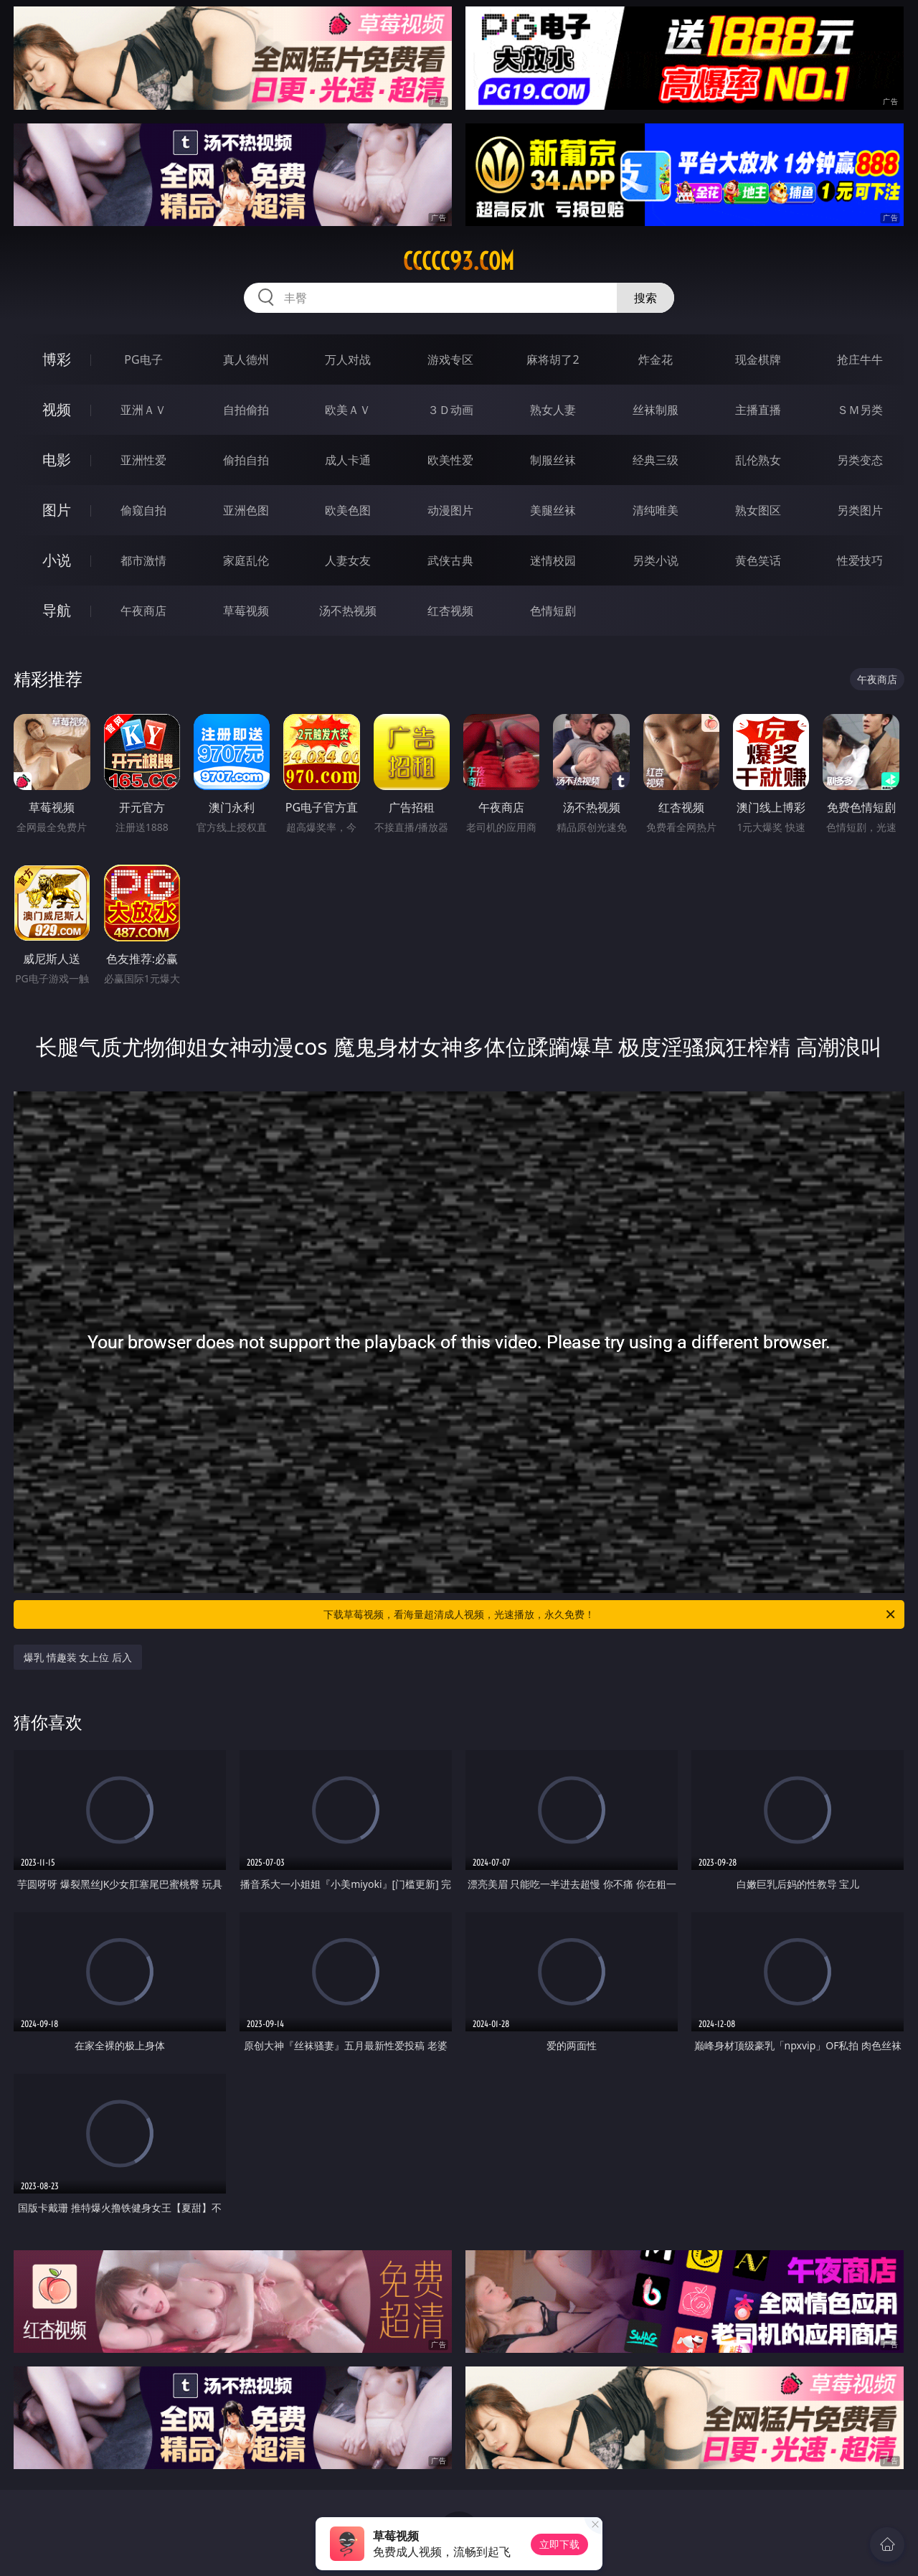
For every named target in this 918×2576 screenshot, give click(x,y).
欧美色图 (348, 510)
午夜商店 (143, 611)
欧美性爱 (450, 460)
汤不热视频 (348, 611)
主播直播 (758, 410)
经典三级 (655, 460)
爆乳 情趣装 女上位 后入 (78, 1657)
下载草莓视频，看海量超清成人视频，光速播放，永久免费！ (610, 1614)
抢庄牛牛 (860, 359)
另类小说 (655, 560)
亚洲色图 (246, 510)
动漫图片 (450, 510)
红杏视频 (450, 611)
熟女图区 (758, 510)
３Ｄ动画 (450, 410)
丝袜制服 (655, 410)
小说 (56, 560)
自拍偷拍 (246, 410)
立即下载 (559, 2544)
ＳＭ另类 (860, 410)
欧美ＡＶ (348, 410)
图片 (56, 510)
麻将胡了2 (552, 359)
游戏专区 (450, 359)
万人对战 (348, 359)
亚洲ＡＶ (143, 410)
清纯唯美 (655, 510)
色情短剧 (553, 611)
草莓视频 (246, 611)
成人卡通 (348, 460)
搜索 (645, 298)
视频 (56, 409)
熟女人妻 (553, 410)
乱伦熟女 (758, 460)
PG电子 (143, 359)
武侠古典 (450, 560)
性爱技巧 (860, 560)
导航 (56, 610)
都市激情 (143, 560)
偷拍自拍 (246, 460)
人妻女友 (348, 560)
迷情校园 (553, 560)
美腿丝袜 (553, 510)
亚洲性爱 (143, 460)
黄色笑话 (758, 560)
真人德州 (246, 359)
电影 (56, 459)
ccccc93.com (458, 261)
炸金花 (655, 359)
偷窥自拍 (143, 510)
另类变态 (860, 460)
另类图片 (860, 510)
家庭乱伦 (246, 560)
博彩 (56, 359)
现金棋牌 (758, 359)
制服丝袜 (553, 460)
